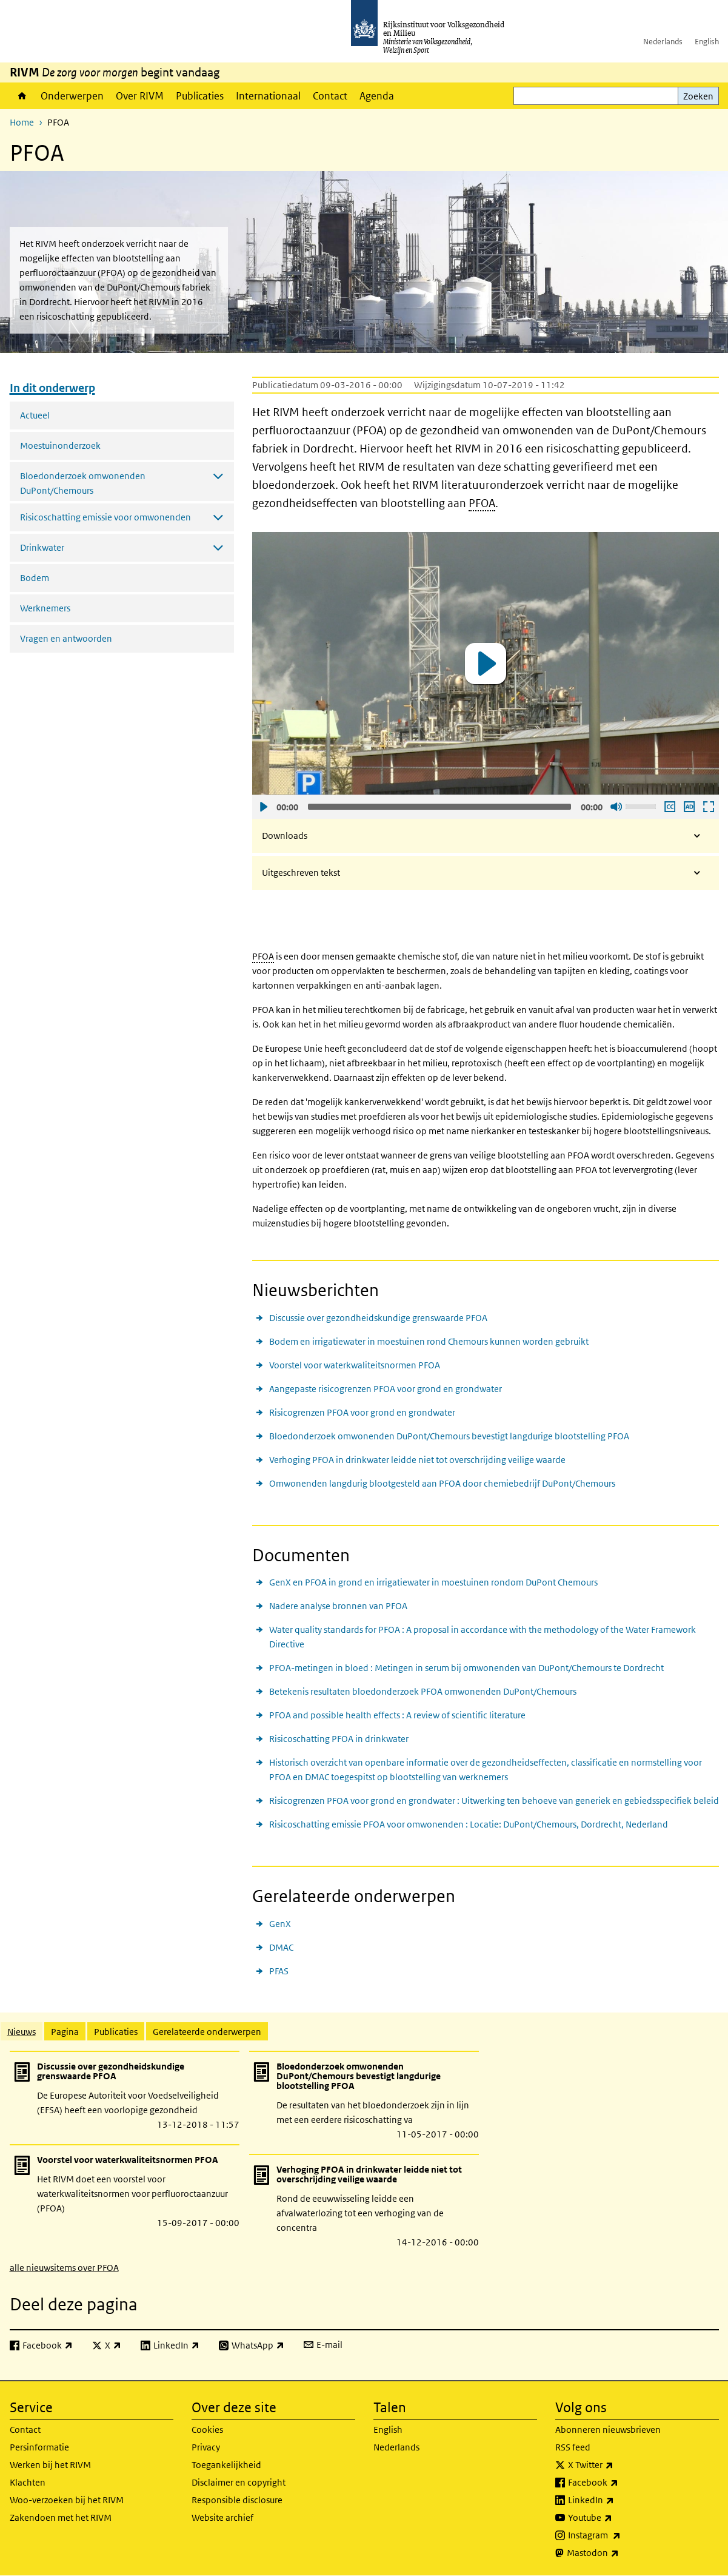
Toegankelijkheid (226, 2464)
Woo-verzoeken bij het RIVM (67, 2500)
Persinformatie (39, 2447)
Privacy (206, 2447)
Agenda (376, 96)
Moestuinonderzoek (60, 445)
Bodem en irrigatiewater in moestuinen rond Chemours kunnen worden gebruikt (429, 1341)
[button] (485, 663)
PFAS (279, 1971)
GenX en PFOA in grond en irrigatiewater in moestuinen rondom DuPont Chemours (433, 1582)
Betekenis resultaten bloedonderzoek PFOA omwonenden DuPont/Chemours (422, 1691)
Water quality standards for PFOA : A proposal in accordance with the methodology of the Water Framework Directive (482, 1637)
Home (22, 95)
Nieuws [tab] (21, 2031)
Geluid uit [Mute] (616, 807)
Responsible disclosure (237, 2500)
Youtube (617, 2517)
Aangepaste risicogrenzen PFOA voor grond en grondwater (385, 1388)
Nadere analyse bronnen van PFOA (338, 1606)
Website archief (222, 2517)
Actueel (35, 415)
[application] (485, 663)
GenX (280, 1923)
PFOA (482, 503)
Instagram (621, 2535)
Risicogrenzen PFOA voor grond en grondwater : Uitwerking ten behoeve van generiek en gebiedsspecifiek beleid (494, 1800)
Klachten (27, 2482)
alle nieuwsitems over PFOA (64, 2267)
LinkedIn (617, 2500)
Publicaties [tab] (116, 2031)
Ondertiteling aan (669, 807)
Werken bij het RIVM (50, 2464)
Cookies (207, 2429)
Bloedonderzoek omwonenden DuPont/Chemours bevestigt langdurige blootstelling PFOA (449, 1436)
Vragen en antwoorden (66, 638)
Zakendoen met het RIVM (61, 2517)
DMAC (281, 1947)
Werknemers (45, 608)
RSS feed (572, 2447)
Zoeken (698, 96)
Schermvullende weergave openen (708, 807)
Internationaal (268, 96)
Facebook (620, 2482)
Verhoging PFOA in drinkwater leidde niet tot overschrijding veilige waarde (417, 1459)
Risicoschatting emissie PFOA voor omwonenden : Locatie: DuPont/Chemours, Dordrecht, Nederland (468, 1824)
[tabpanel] (364, 2162)
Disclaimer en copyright (239, 2482)
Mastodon (619, 2553)
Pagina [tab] (65, 2031)
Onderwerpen (72, 96)
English (707, 41)
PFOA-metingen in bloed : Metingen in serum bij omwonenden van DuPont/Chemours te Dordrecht (466, 1667)
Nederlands (663, 41)
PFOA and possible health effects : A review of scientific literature (397, 1715)
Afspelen (263, 807)
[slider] (439, 807)
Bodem (34, 577)
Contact (330, 96)
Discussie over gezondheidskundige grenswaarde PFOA (378, 1317)
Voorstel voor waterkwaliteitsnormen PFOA (354, 1365)
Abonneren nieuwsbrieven (608, 2429)
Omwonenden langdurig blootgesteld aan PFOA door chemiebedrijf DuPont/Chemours (442, 1483)
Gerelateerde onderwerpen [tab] (207, 2031)
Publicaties (200, 96)
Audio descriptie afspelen (689, 807)
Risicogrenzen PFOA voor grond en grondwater (362, 1412)
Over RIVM (140, 96)
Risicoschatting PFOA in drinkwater (339, 1738)
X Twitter (617, 2465)
